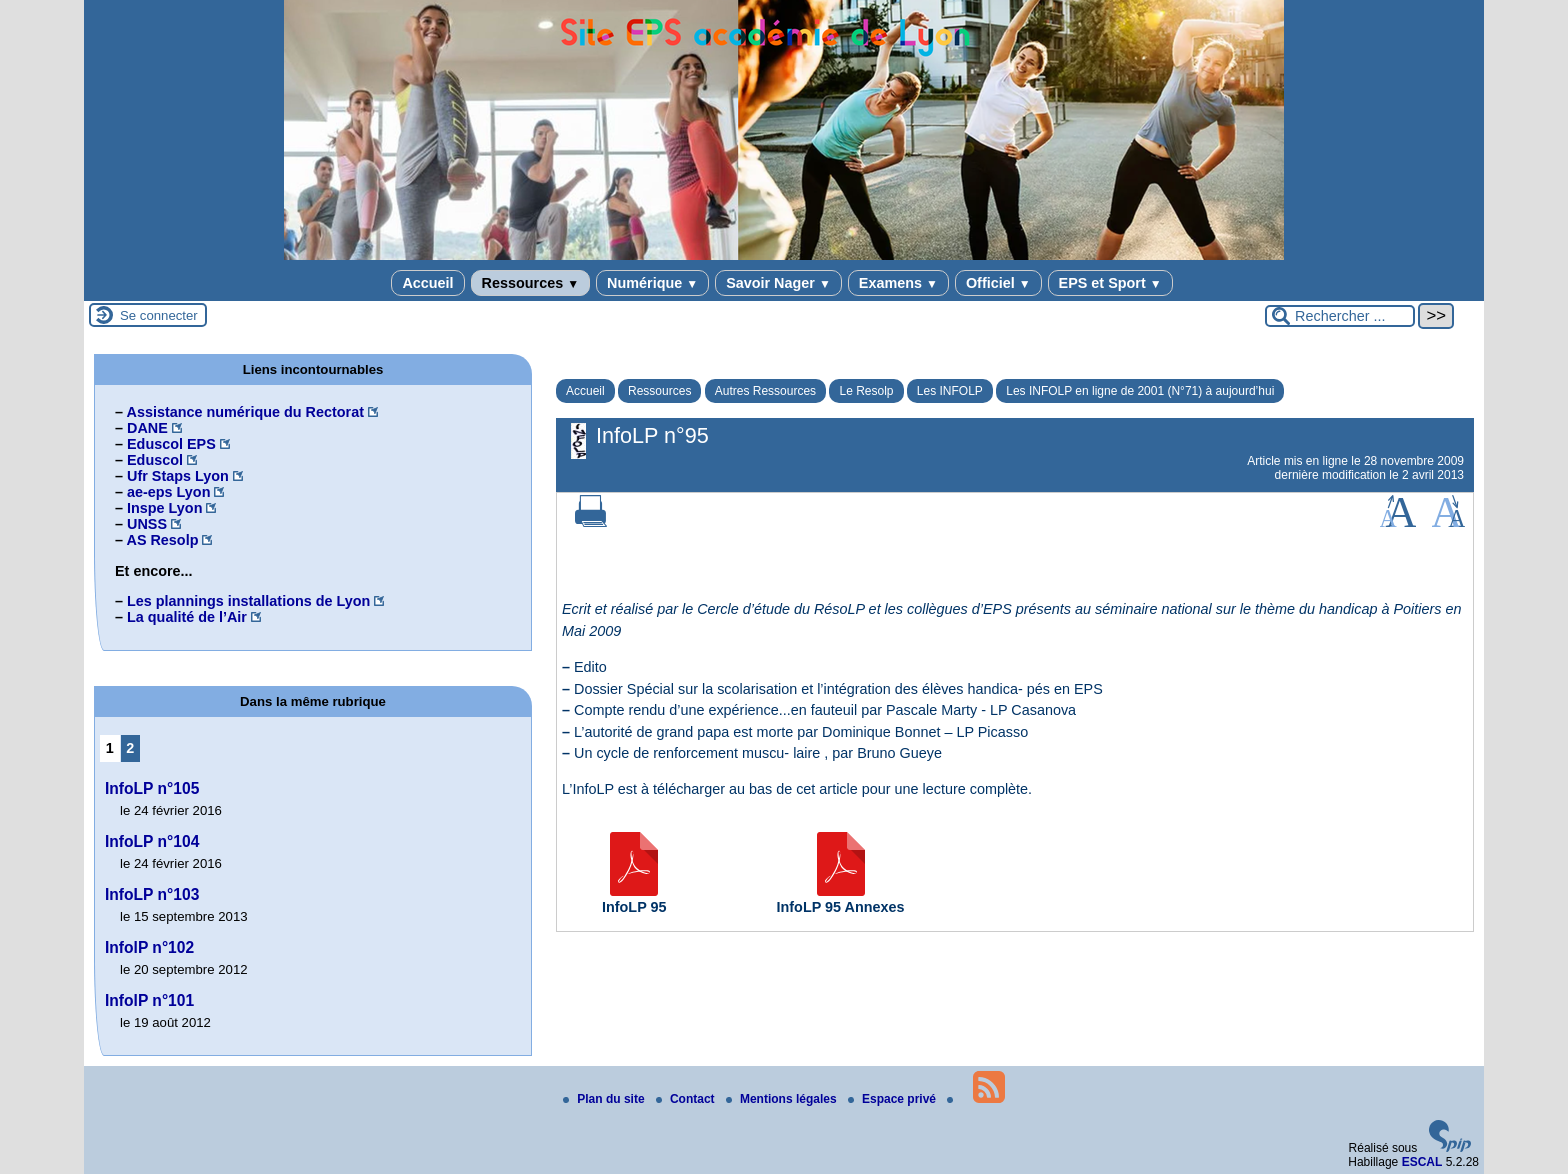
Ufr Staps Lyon (178, 476)
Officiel (998, 283)
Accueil (427, 283)
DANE (147, 428)
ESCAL (1422, 1162)
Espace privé (893, 1099)
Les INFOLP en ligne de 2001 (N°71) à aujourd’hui (1140, 391)
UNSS (147, 524)
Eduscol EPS (171, 444)
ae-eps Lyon (168, 492)
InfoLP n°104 (152, 841)
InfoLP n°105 (152, 788)
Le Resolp (866, 391)
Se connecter (159, 315)
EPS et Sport (1110, 283)
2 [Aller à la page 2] (130, 748)
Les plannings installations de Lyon (248, 601)
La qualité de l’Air (187, 617)
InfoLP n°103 (152, 894)
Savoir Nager (778, 283)
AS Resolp (162, 540)
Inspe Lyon (164, 508)
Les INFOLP (950, 391)
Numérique (652, 283)
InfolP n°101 (149, 1000)
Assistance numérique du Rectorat (245, 412)
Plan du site (605, 1099)
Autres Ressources (765, 391)
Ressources (530, 283)
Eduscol (155, 460)
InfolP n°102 (149, 947)
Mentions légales (783, 1099)
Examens (898, 283)
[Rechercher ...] (1340, 316)
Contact (687, 1099)
